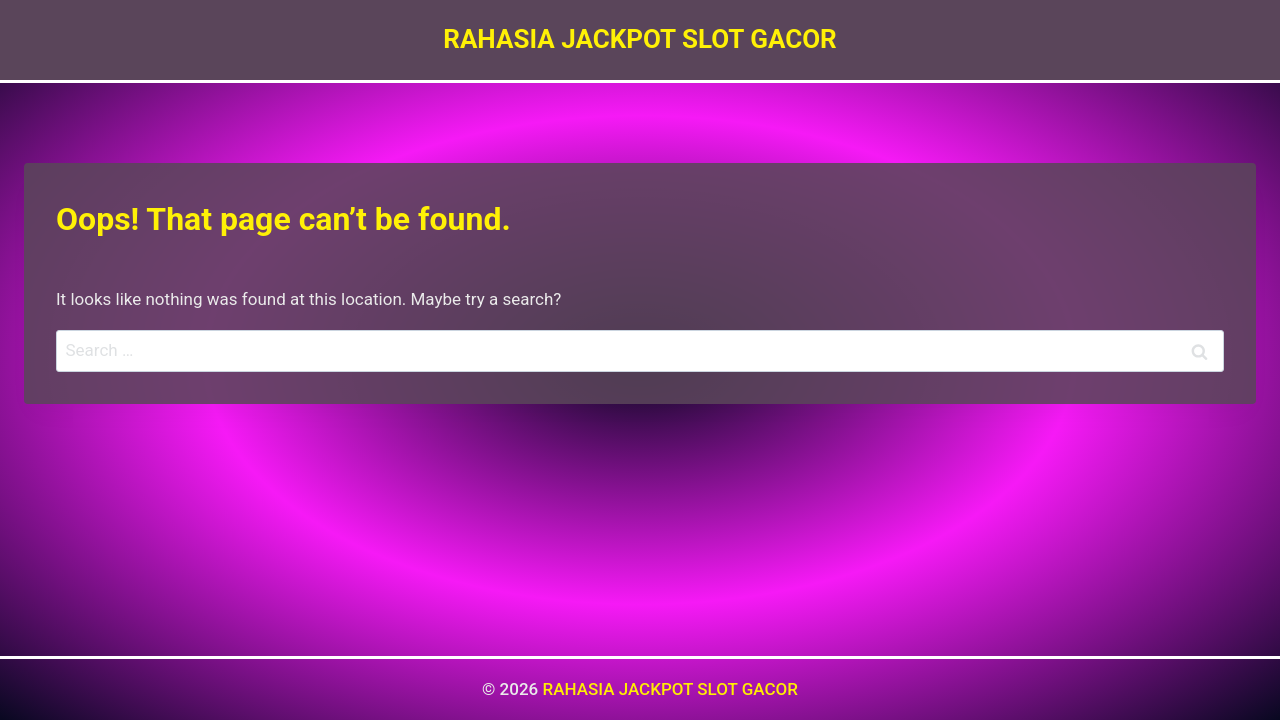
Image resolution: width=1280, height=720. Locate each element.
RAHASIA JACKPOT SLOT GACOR (670, 689)
